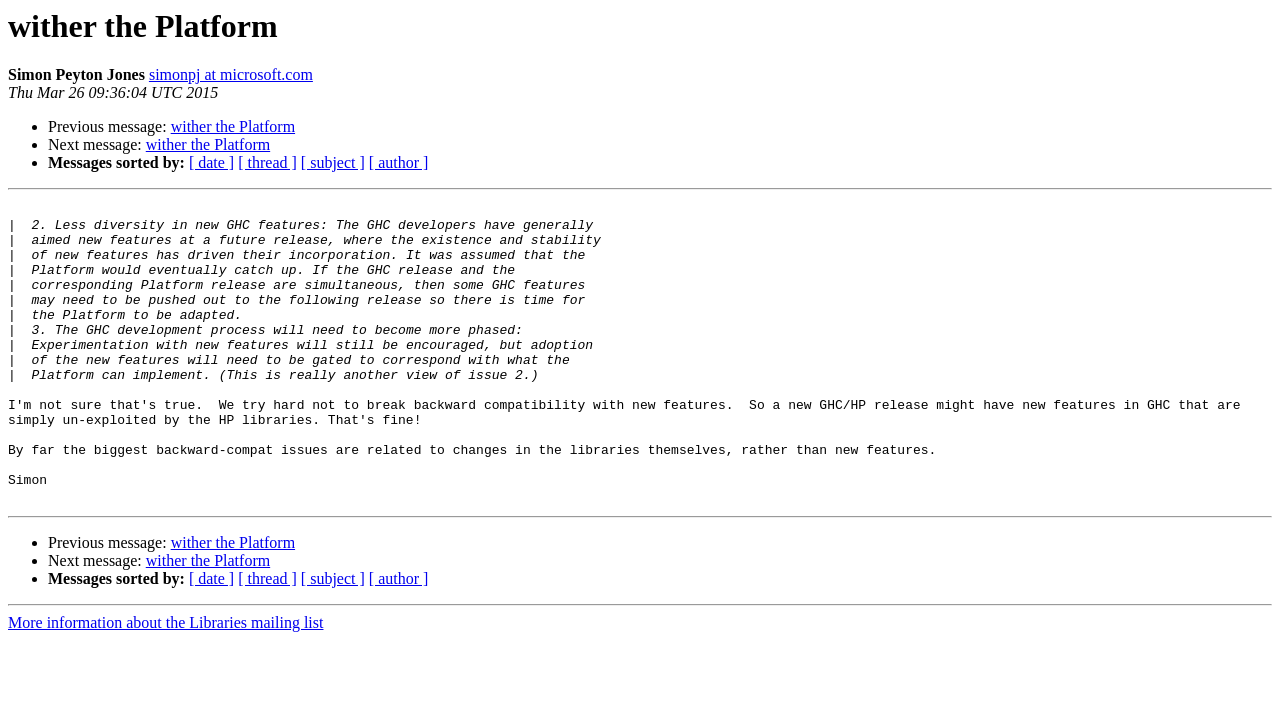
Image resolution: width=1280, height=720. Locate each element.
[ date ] (211, 162)
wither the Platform (233, 126)
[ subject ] (333, 162)
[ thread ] (267, 162)
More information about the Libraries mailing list (165, 682)
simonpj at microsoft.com (231, 74)
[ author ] (399, 162)
